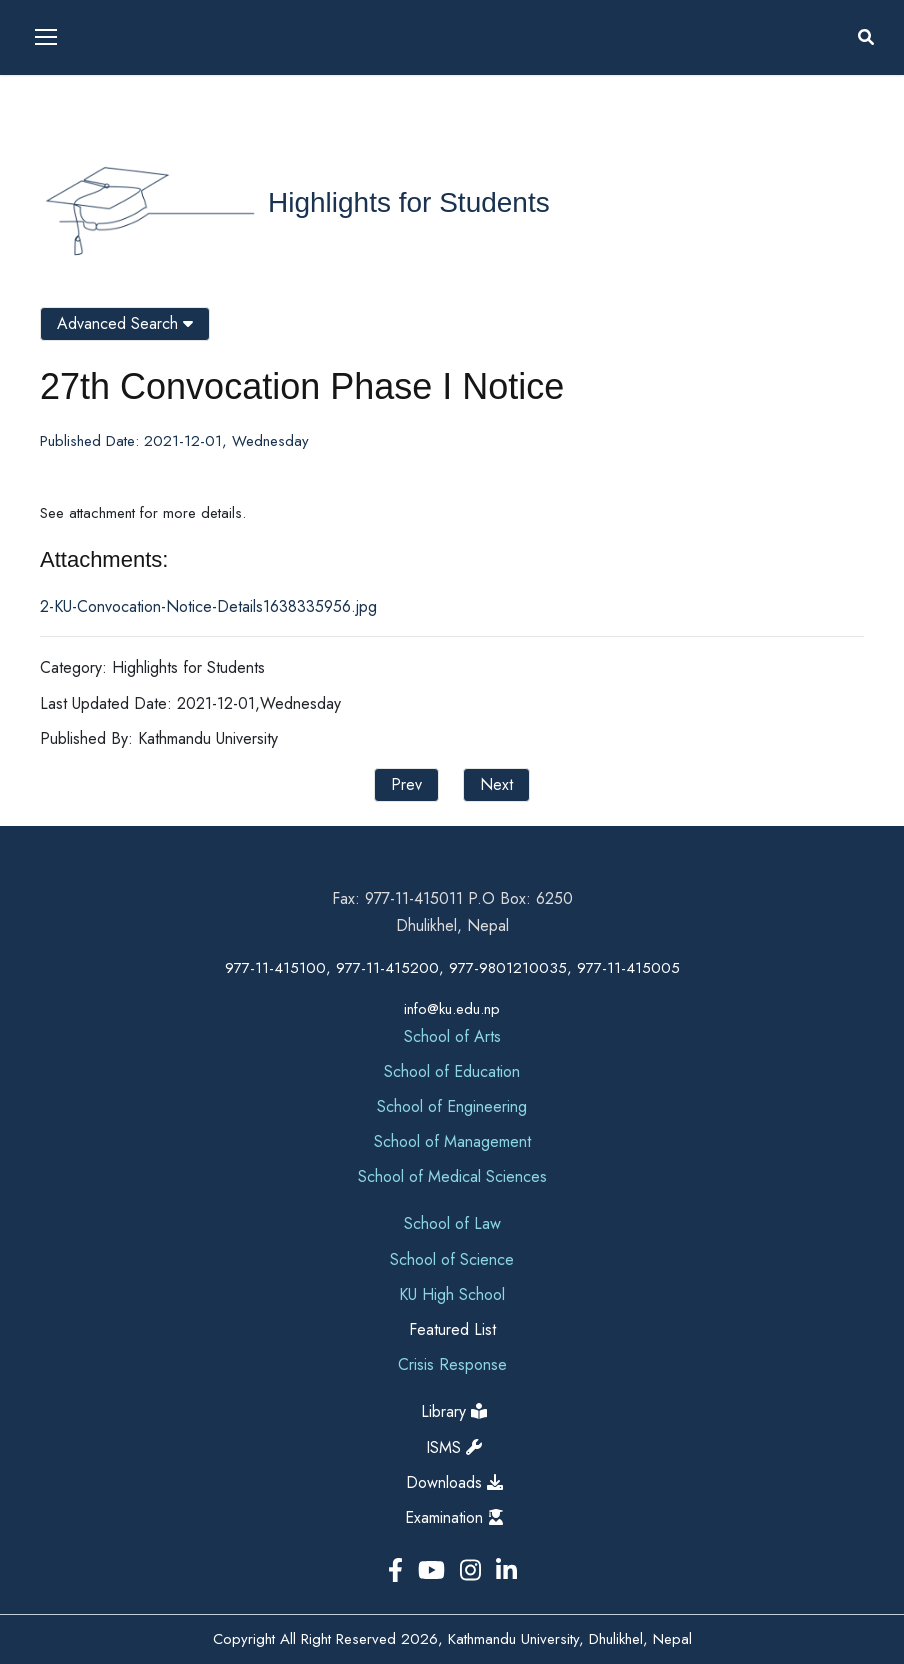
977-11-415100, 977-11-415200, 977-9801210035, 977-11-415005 (452, 968)
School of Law (452, 1223)
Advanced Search (125, 323)
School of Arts (452, 1036)
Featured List (452, 1329)
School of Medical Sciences (452, 1176)
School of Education (452, 1071)
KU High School (452, 1294)
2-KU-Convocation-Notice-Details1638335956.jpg (208, 606)
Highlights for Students (409, 202)
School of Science (452, 1259)
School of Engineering (452, 1106)
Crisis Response (452, 1364)
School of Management (452, 1141)
